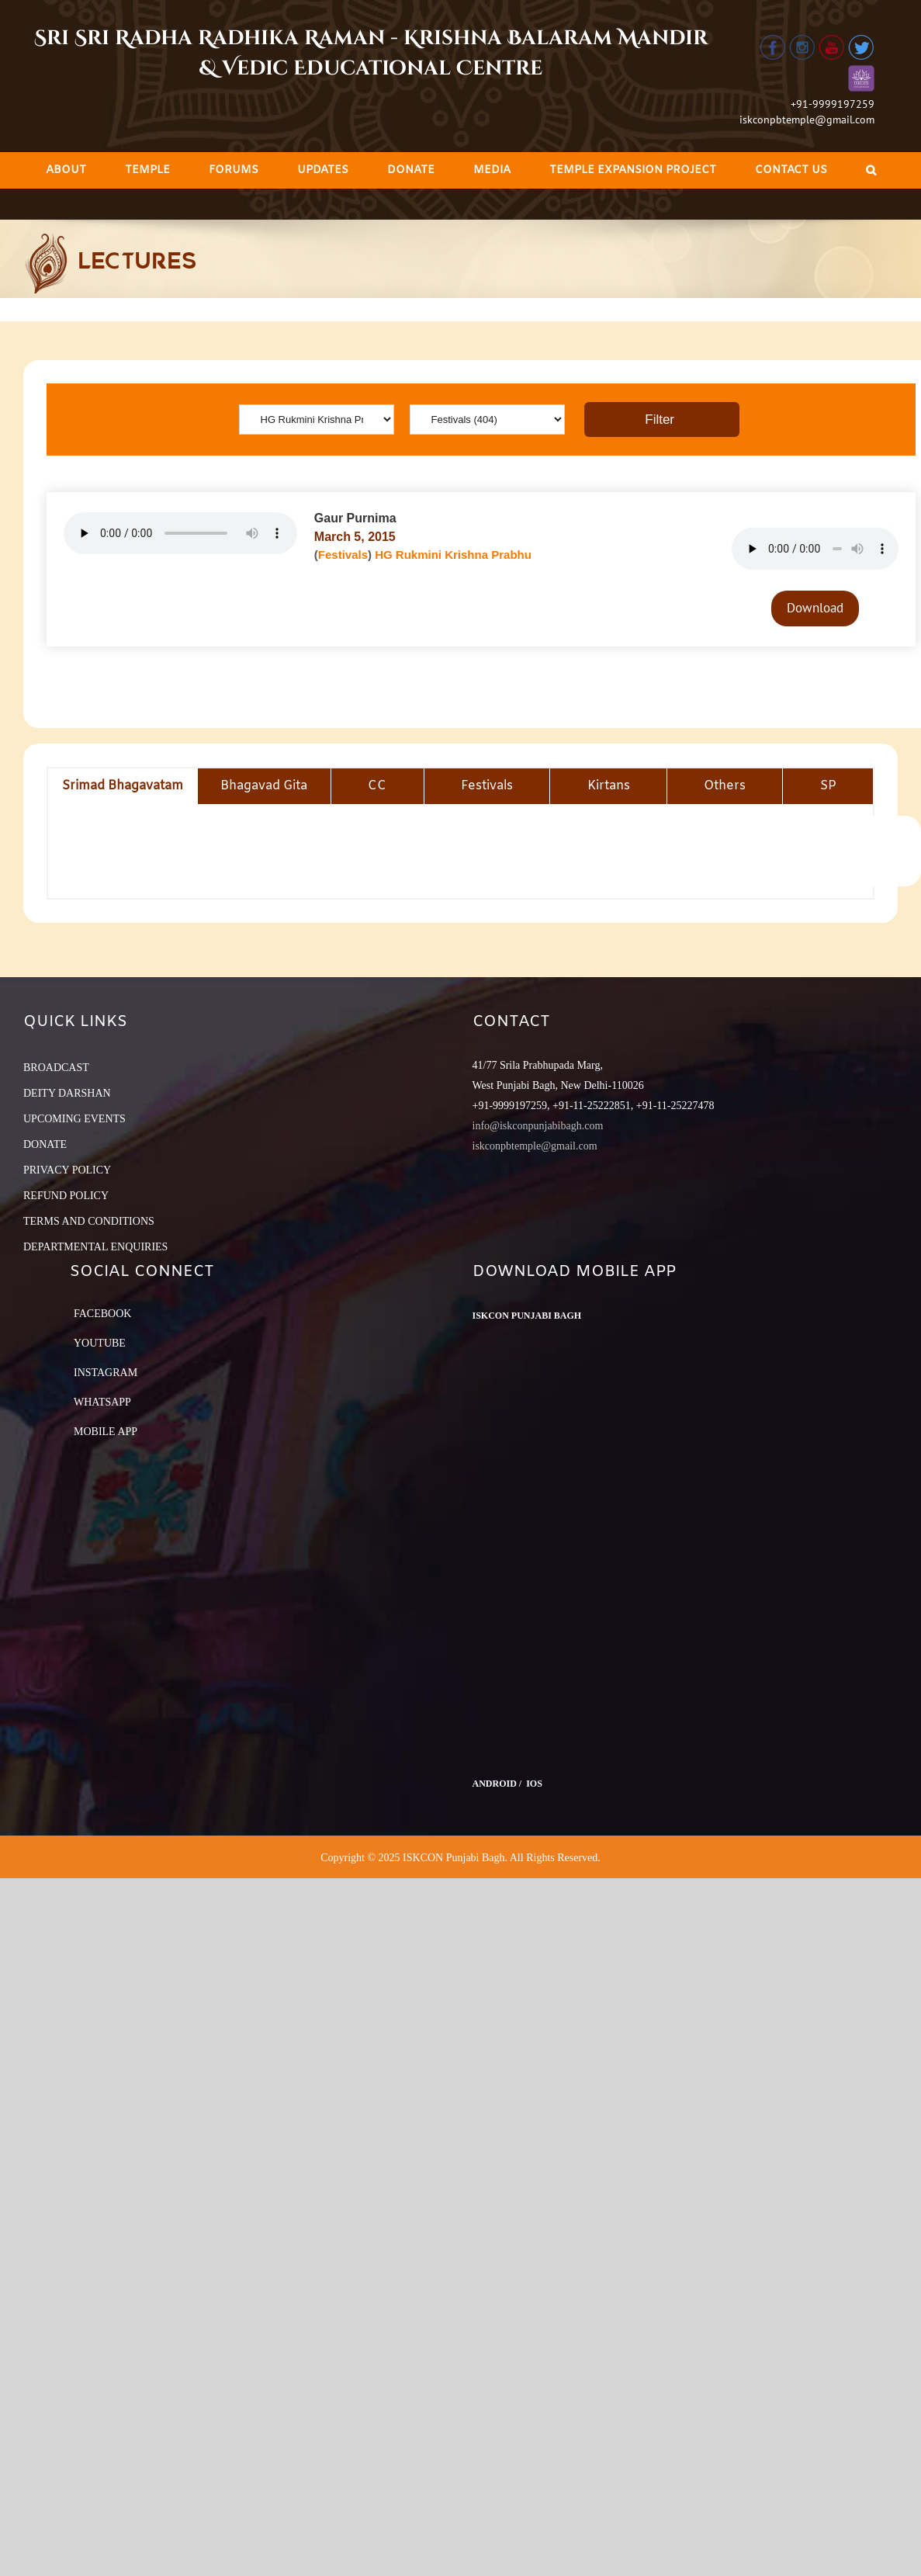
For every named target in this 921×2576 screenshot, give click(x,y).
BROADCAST (56, 1067)
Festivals (343, 554)
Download (815, 607)
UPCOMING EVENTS (74, 1119)
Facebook (102, 1313)
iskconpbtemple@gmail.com (806, 120)
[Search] (871, 170)
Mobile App (105, 1431)
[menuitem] (66, 170)
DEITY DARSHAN (67, 1093)
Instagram (105, 1372)
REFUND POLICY (66, 1195)
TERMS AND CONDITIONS (88, 1221)
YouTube (100, 1343)
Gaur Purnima (355, 518)
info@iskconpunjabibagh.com (538, 1126)
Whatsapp (102, 1402)
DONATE (45, 1144)
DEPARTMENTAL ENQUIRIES (95, 1247)
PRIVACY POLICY (67, 1170)
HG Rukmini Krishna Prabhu (453, 554)
